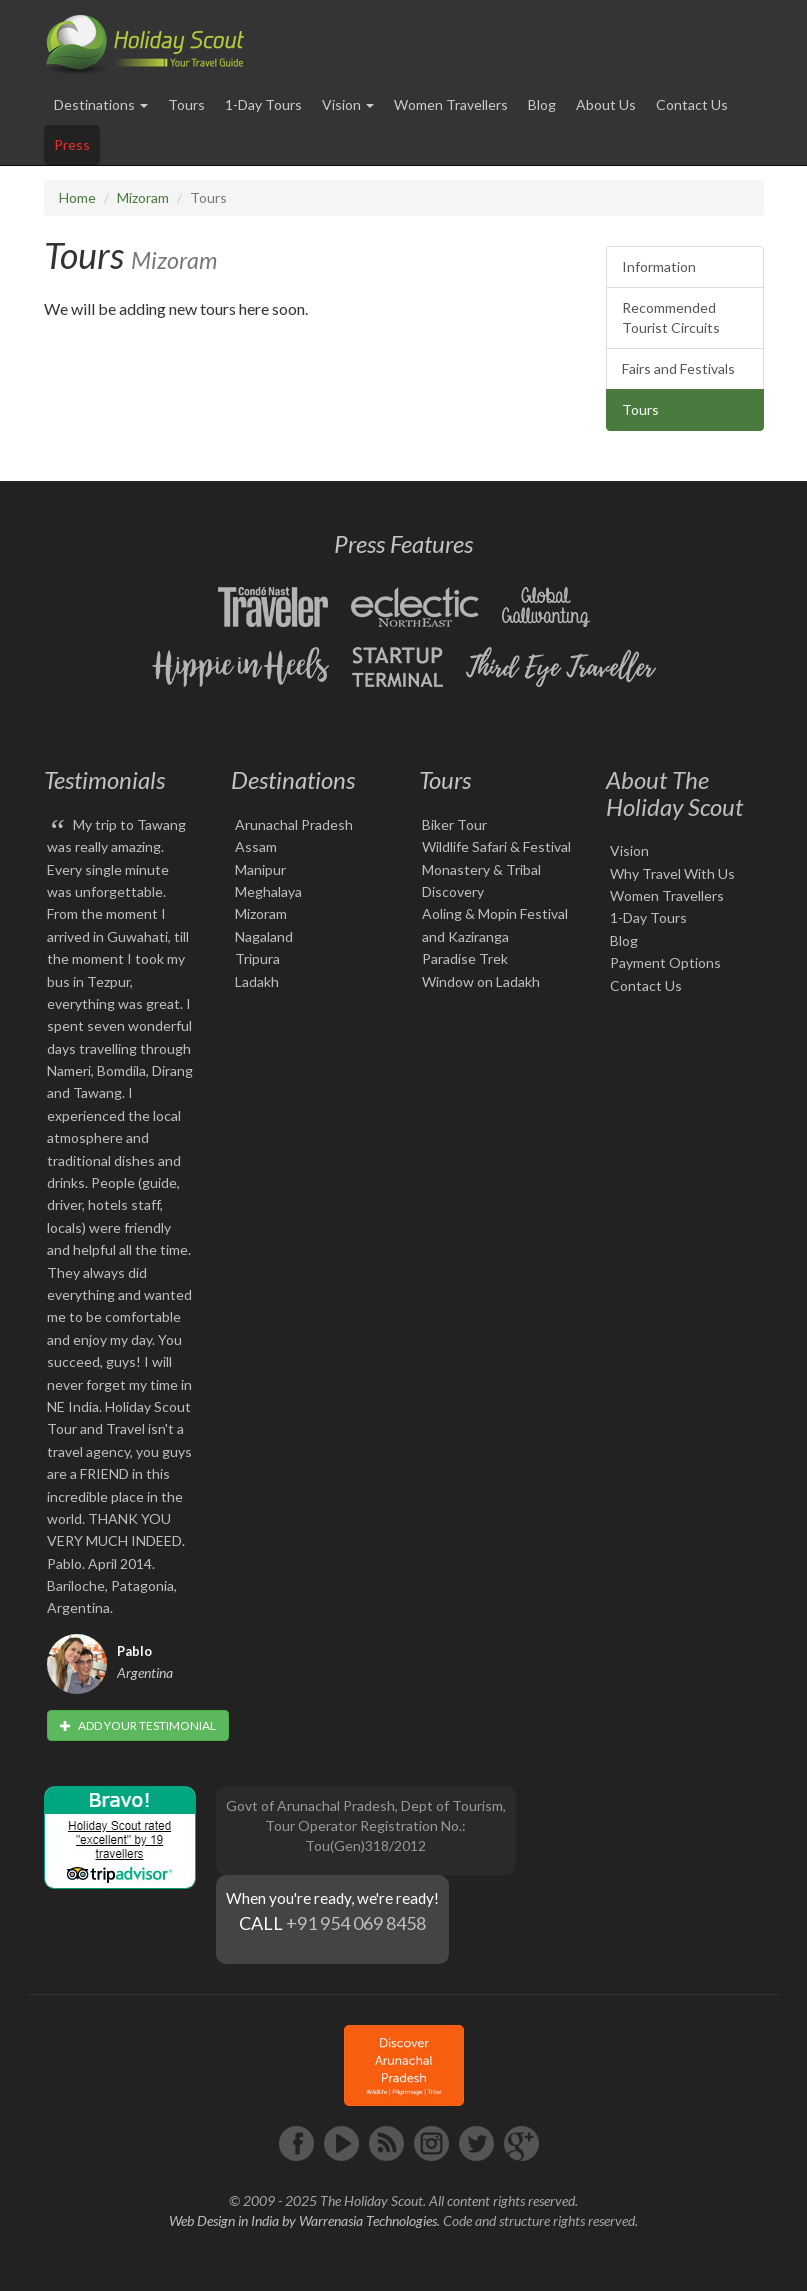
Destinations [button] (101, 104)
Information (659, 266)
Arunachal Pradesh (294, 824)
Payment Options (665, 962)
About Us (606, 104)
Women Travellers (451, 104)
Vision (629, 850)
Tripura (257, 958)
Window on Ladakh (481, 981)
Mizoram (143, 197)
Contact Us (692, 104)
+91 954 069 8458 (356, 1923)
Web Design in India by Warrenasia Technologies (303, 2220)
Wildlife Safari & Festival (496, 846)
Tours (186, 104)
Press (72, 144)
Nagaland (264, 936)
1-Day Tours (263, 104)
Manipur (260, 869)
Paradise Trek (465, 958)
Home (77, 197)
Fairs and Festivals (678, 368)
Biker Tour (454, 824)
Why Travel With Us (672, 873)
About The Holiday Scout (674, 792)
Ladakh (257, 981)
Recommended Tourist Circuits (671, 317)
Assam (256, 846)
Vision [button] (348, 104)
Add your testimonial (138, 1725)
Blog (542, 104)
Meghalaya (268, 891)
